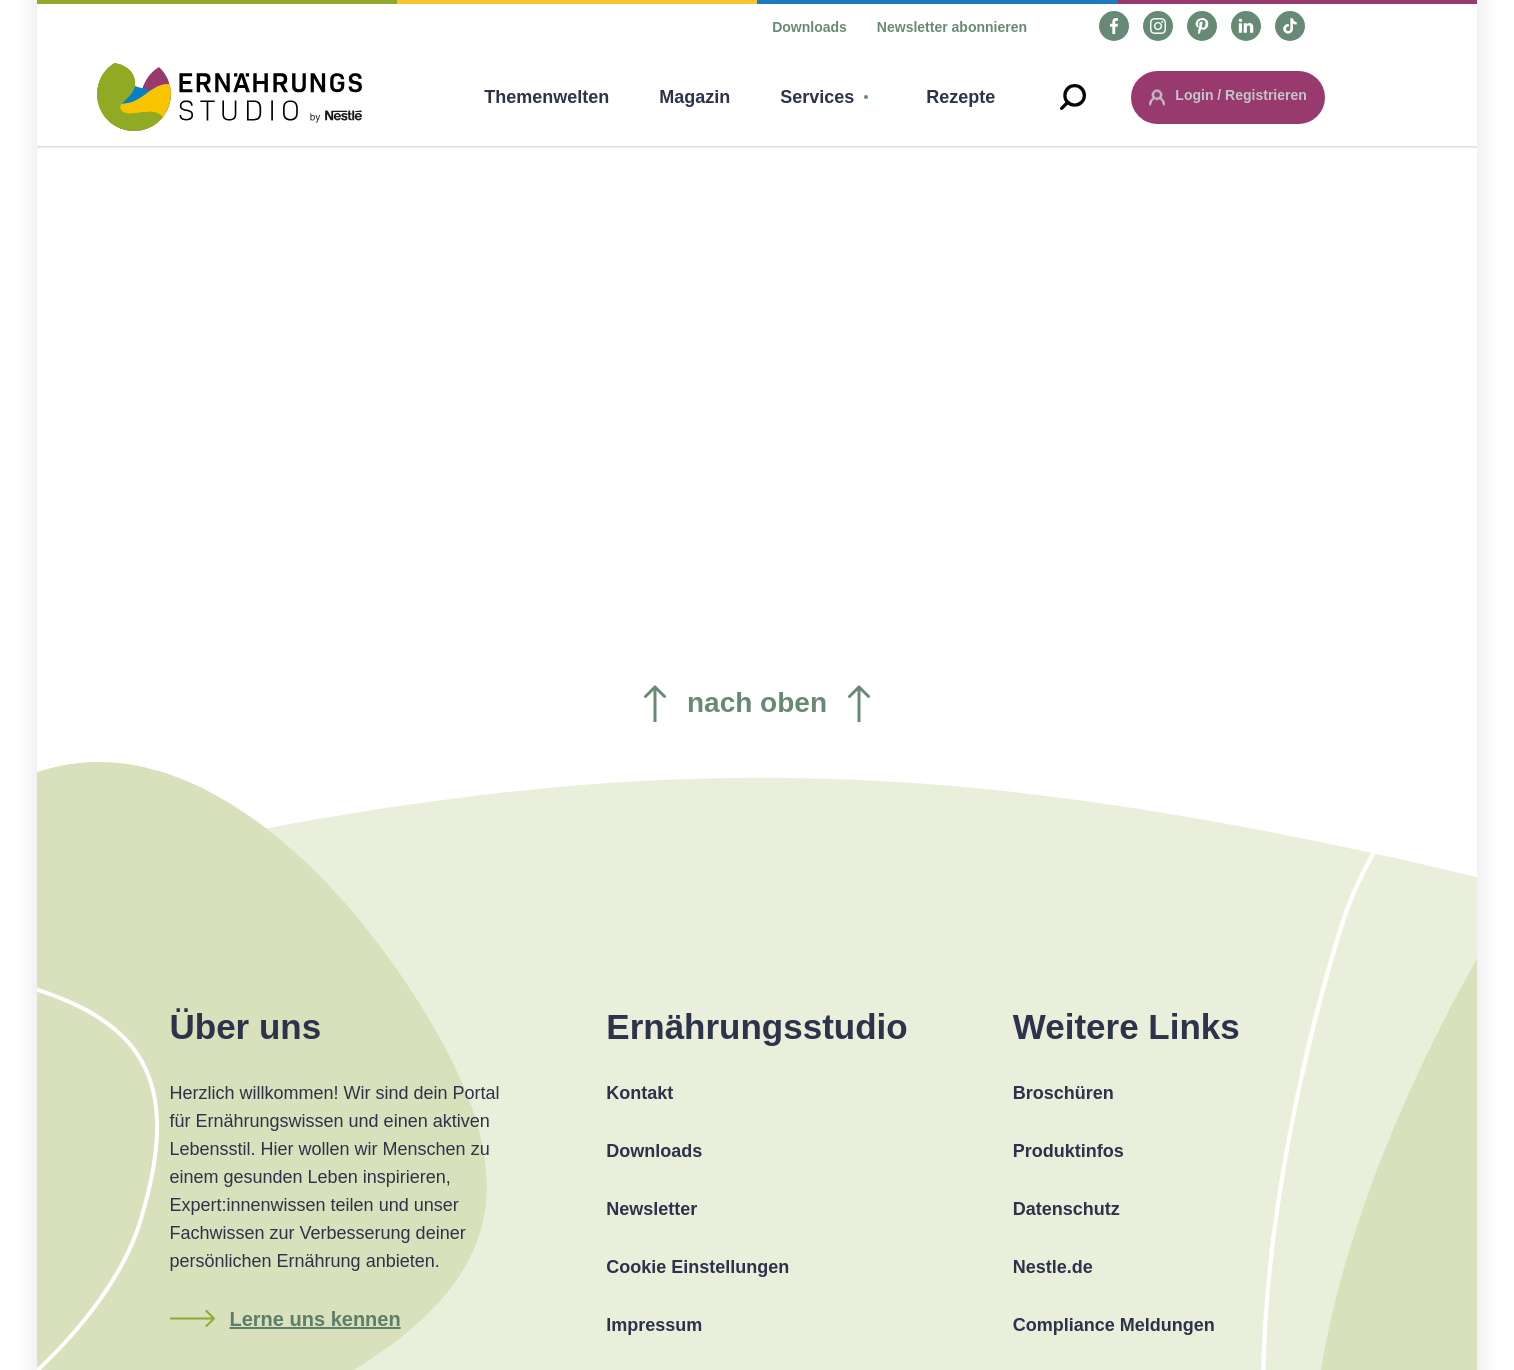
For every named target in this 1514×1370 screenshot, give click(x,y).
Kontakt (639, 1093)
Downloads (809, 27)
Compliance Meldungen (1114, 1325)
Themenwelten (546, 97)
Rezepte (960, 97)
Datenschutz (1066, 1209)
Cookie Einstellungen (697, 1267)
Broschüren (1063, 1093)
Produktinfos (1068, 1151)
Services (817, 97)
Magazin (694, 97)
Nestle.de (1053, 1267)
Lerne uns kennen (315, 1319)
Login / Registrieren (1240, 95)
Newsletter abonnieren (952, 27)
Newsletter (651, 1209)
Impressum (654, 1325)
